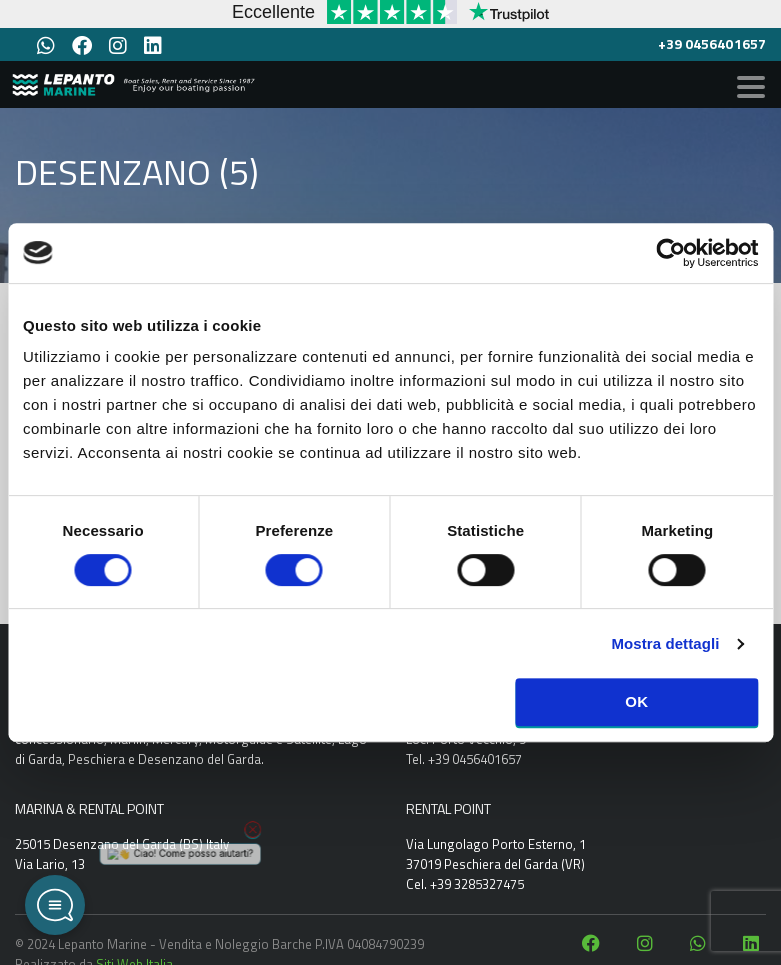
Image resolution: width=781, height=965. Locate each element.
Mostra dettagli (665, 643)
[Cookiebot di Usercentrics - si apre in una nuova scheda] (670, 253)
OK (636, 701)
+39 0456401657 (712, 43)
